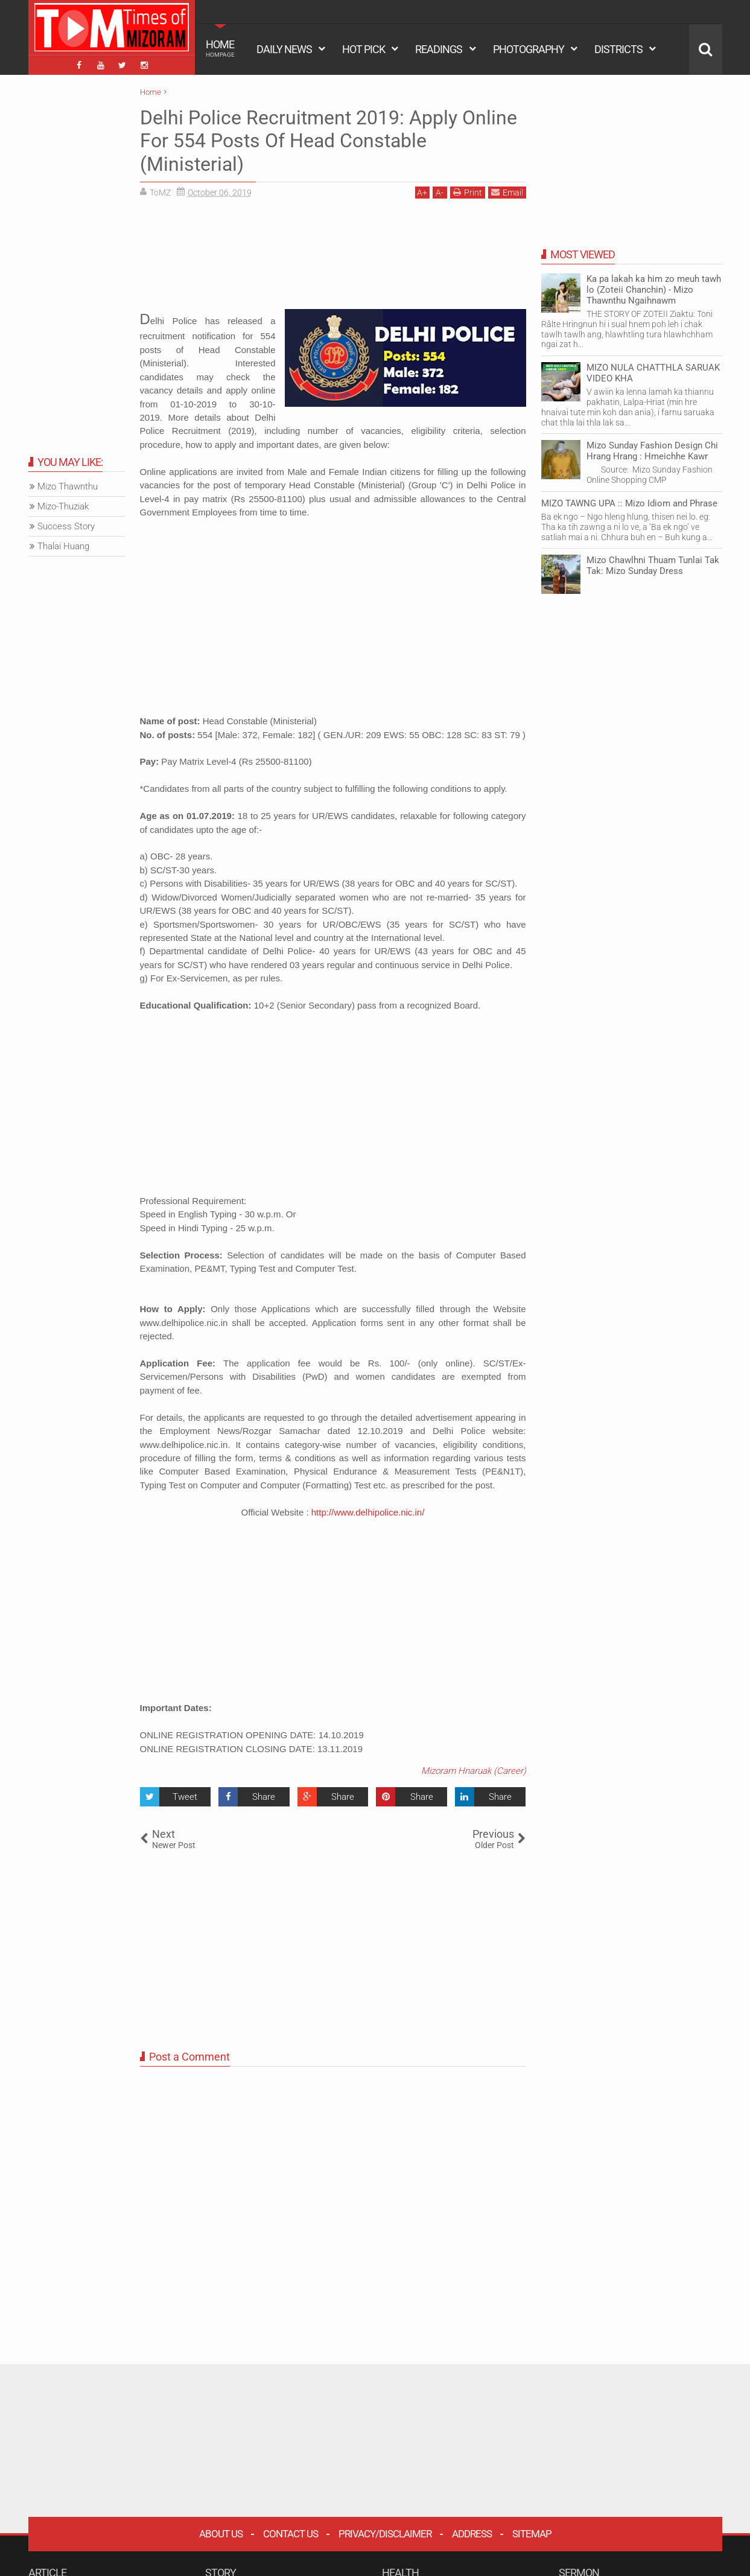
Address (472, 2534)
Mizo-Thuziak (63, 506)
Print (467, 192)
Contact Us (290, 2534)
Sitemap (531, 2534)
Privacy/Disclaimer (384, 2534)
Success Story (66, 526)
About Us (221, 2534)
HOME (220, 48)
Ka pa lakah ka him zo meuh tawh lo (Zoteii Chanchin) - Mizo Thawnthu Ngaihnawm (653, 289)
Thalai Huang (63, 546)
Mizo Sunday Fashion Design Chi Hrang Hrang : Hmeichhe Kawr (652, 451)
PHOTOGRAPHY (528, 49)
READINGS (438, 49)
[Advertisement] (333, 258)
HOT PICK (363, 49)
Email (507, 192)
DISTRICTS (618, 49)
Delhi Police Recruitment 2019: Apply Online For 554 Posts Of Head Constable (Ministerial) (328, 141)
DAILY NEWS (284, 49)
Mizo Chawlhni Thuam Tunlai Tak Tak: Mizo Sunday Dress (652, 565)
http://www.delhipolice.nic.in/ (368, 1512)
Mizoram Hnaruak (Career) (473, 1770)
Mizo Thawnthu (67, 486)
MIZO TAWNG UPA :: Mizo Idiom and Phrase (629, 503)
